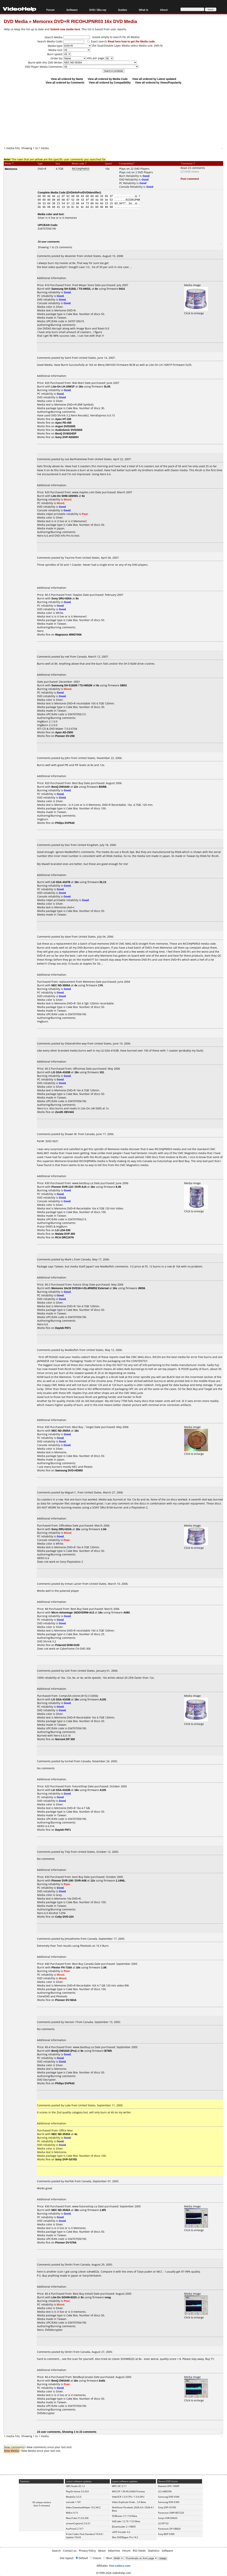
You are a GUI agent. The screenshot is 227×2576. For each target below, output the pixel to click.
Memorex (11, 169)
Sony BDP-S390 (166, 2534)
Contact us (70, 2550)
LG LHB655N (165, 2491)
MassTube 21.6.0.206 (77, 2518)
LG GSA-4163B (60, 1072)
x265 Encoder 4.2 (121, 2532)
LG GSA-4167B (60, 882)
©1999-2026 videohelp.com (113, 2573)
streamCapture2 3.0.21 (78, 2523)
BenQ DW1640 (60, 786)
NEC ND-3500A (60, 1430)
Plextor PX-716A (61, 1967)
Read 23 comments (193, 168)
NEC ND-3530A (60, 2134)
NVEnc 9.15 (72, 2512)
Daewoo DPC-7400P (168, 2486)
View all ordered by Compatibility (110, 82)
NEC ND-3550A (60, 985)
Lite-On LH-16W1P (63, 386)
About (164, 10)
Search (56, 2550)
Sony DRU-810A (61, 1529)
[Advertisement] (115, 115)
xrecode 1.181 (73, 2502)
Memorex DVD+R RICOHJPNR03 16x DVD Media (85, 21)
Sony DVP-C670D (167, 2507)
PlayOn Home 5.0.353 (77, 2491)
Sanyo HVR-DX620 (167, 2518)
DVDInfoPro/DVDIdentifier (83, 192)
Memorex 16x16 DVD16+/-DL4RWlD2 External (80, 1288)
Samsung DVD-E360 (168, 2502)
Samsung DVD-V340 (168, 2496)
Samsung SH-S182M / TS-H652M (71, 685)
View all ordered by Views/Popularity (158, 82)
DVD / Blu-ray (97, 10)
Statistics (153, 2550)
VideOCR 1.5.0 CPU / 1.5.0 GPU (128, 2496)
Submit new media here (65, 29)
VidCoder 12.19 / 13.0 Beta (126, 2521)
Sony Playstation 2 (71, 1561)
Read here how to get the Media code (131, 41)
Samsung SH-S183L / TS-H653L (71, 288)
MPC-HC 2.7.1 (119, 2486)
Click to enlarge (196, 311)
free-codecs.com (119, 2565)
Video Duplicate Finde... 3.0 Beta (129, 2502)
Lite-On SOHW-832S (64, 2297)
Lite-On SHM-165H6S (64, 496)
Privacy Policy (87, 2550)
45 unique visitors (41, 2502)
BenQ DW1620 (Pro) (64, 2051)
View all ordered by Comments (65, 82)
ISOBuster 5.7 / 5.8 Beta (124, 2516)
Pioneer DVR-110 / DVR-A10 (68, 1187)
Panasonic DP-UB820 (169, 2528)
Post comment (190, 179)
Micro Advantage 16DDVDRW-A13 (72, 1612)
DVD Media (16, 21)
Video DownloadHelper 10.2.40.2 (83, 2507)
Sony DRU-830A (61, 598)
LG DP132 (163, 2523)
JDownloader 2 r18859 (124, 2526)
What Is (143, 10)
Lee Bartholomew (76, 459)
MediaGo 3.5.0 (73, 2496)
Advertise (114, 2550)
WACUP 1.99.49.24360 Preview (128, 2491)
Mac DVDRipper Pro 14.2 (125, 2537)
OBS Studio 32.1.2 (75, 2486)
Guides (122, 10)
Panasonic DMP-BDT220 (171, 2512)
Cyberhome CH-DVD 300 (75, 1648)
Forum (50, 10)
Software (72, 10)
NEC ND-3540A (60, 2210)
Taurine (70, 557)
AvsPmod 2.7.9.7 (74, 2528)
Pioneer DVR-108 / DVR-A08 (68, 1880)
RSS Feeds (139, 2550)
